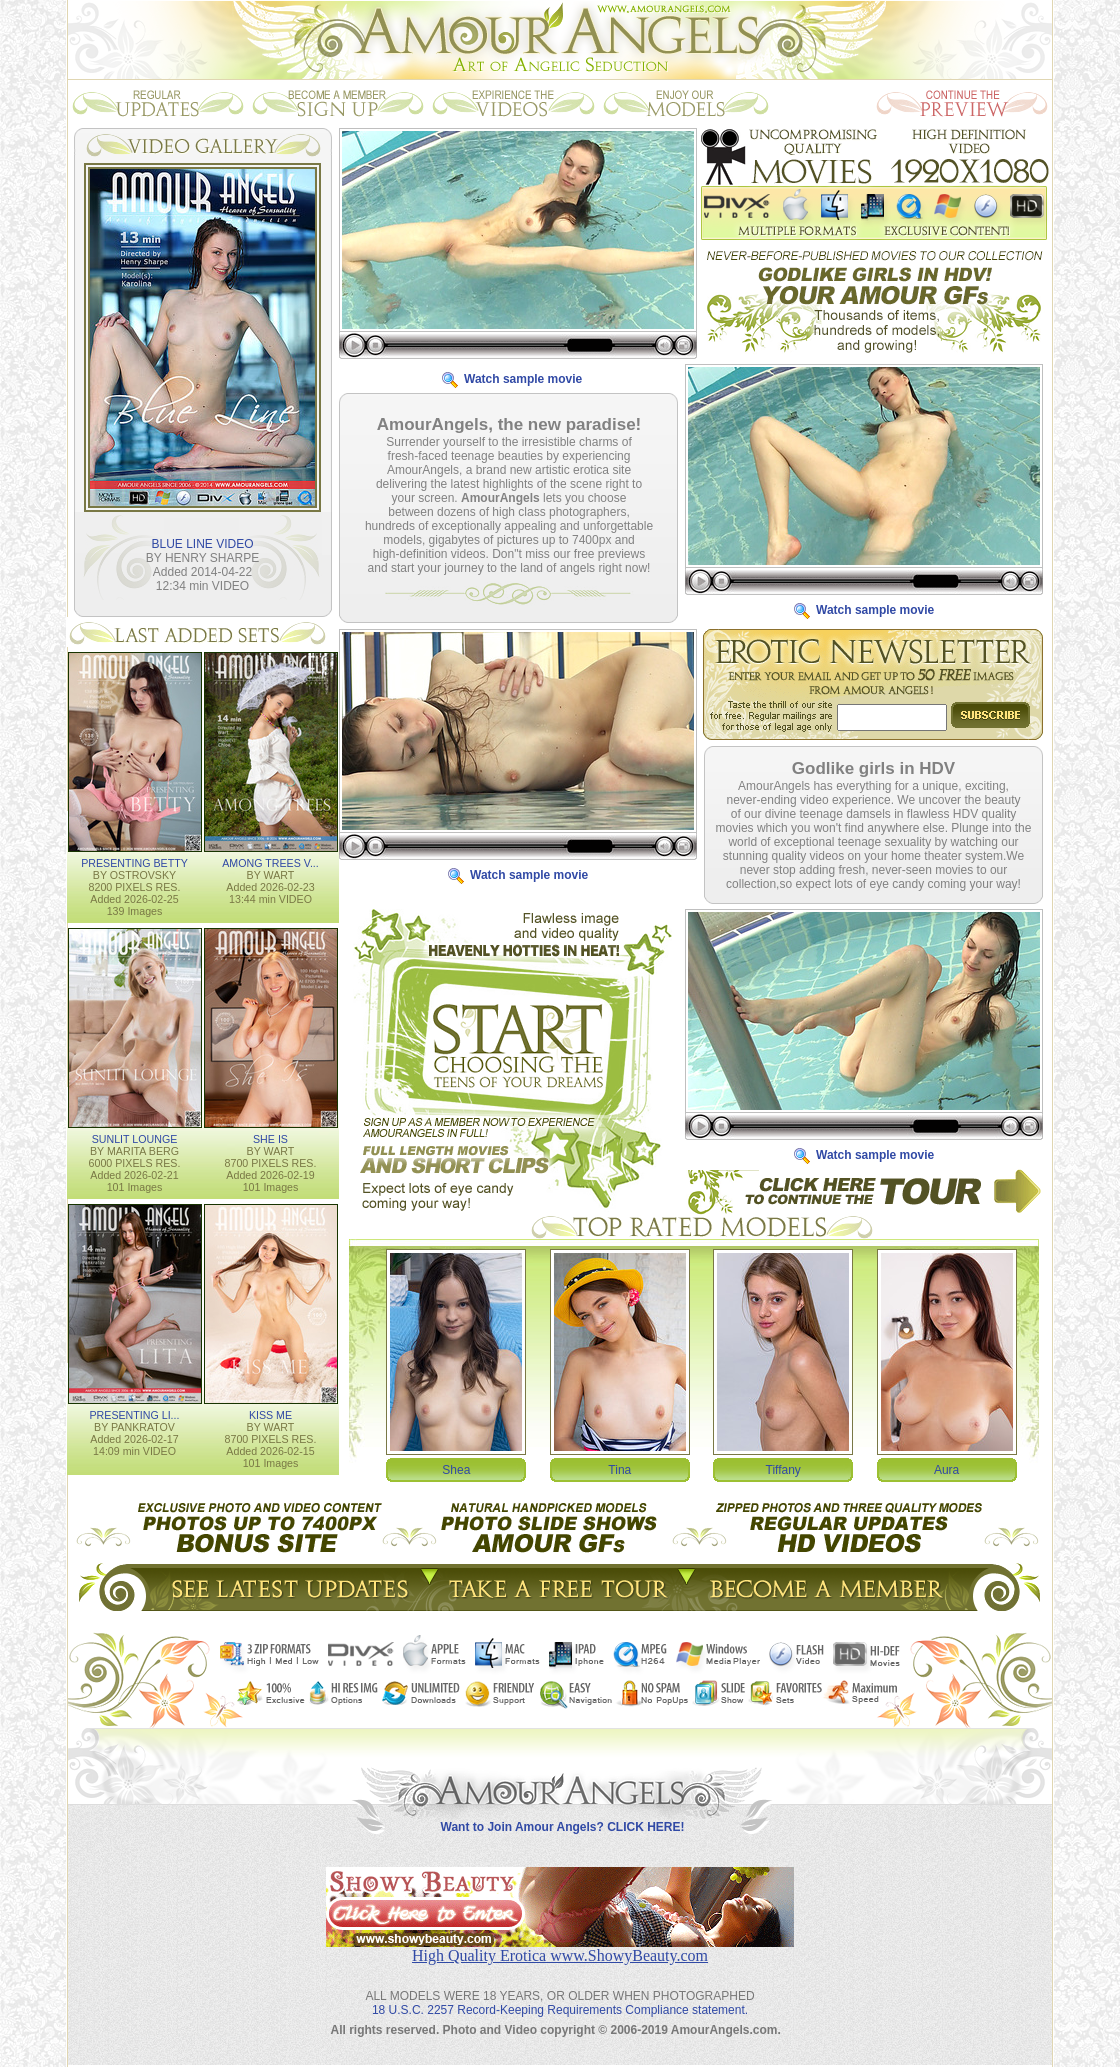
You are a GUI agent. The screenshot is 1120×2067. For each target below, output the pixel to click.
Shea (456, 1469)
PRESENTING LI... (134, 1414)
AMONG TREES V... (270, 862)
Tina (619, 1469)
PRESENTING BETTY (134, 862)
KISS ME (270, 1414)
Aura (946, 1469)
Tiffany (783, 1469)
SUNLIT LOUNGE (135, 1138)
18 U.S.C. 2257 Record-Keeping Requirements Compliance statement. (560, 1994)
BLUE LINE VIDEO (202, 543)
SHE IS (270, 1138)
